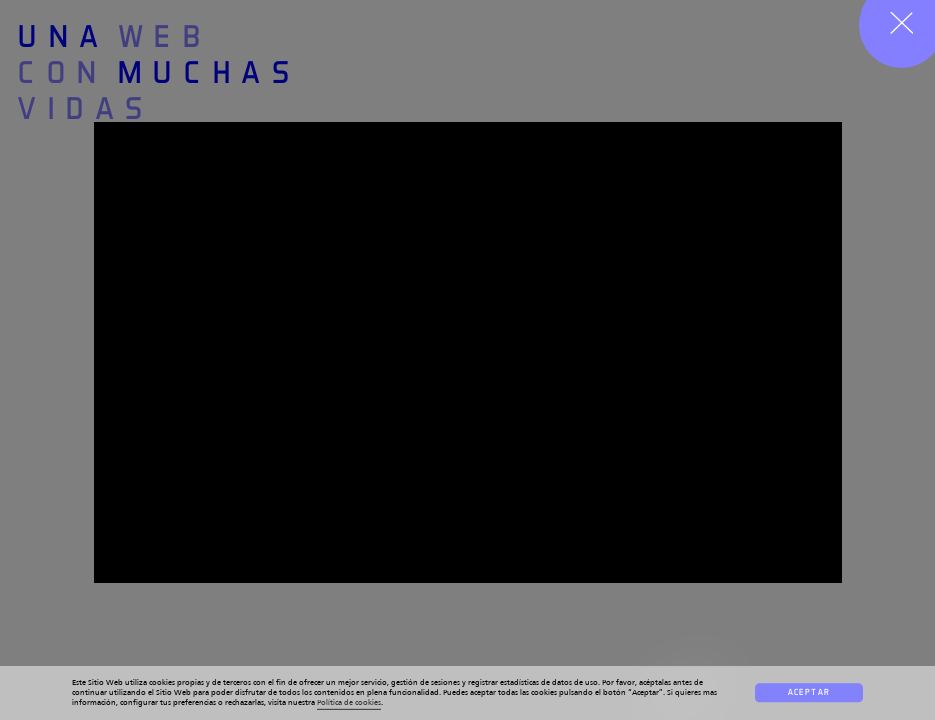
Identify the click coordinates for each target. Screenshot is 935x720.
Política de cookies (349, 703)
